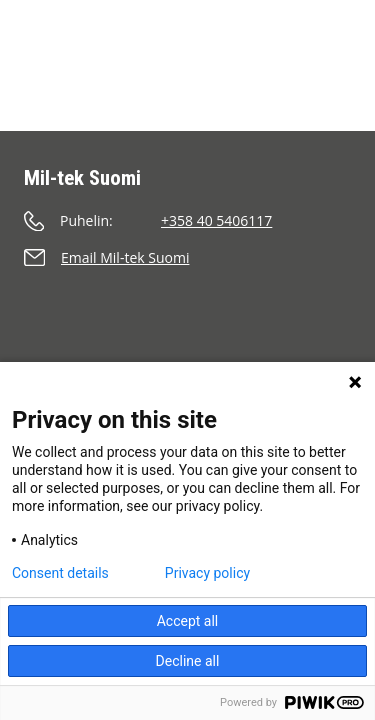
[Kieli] (338, 37)
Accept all (188, 621)
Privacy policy (207, 573)
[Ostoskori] (235, 37)
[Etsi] (288, 37)
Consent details (60, 573)
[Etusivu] (66, 65)
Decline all (188, 661)
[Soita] (187, 220)
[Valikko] (331, 93)
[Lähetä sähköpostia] (187, 257)
